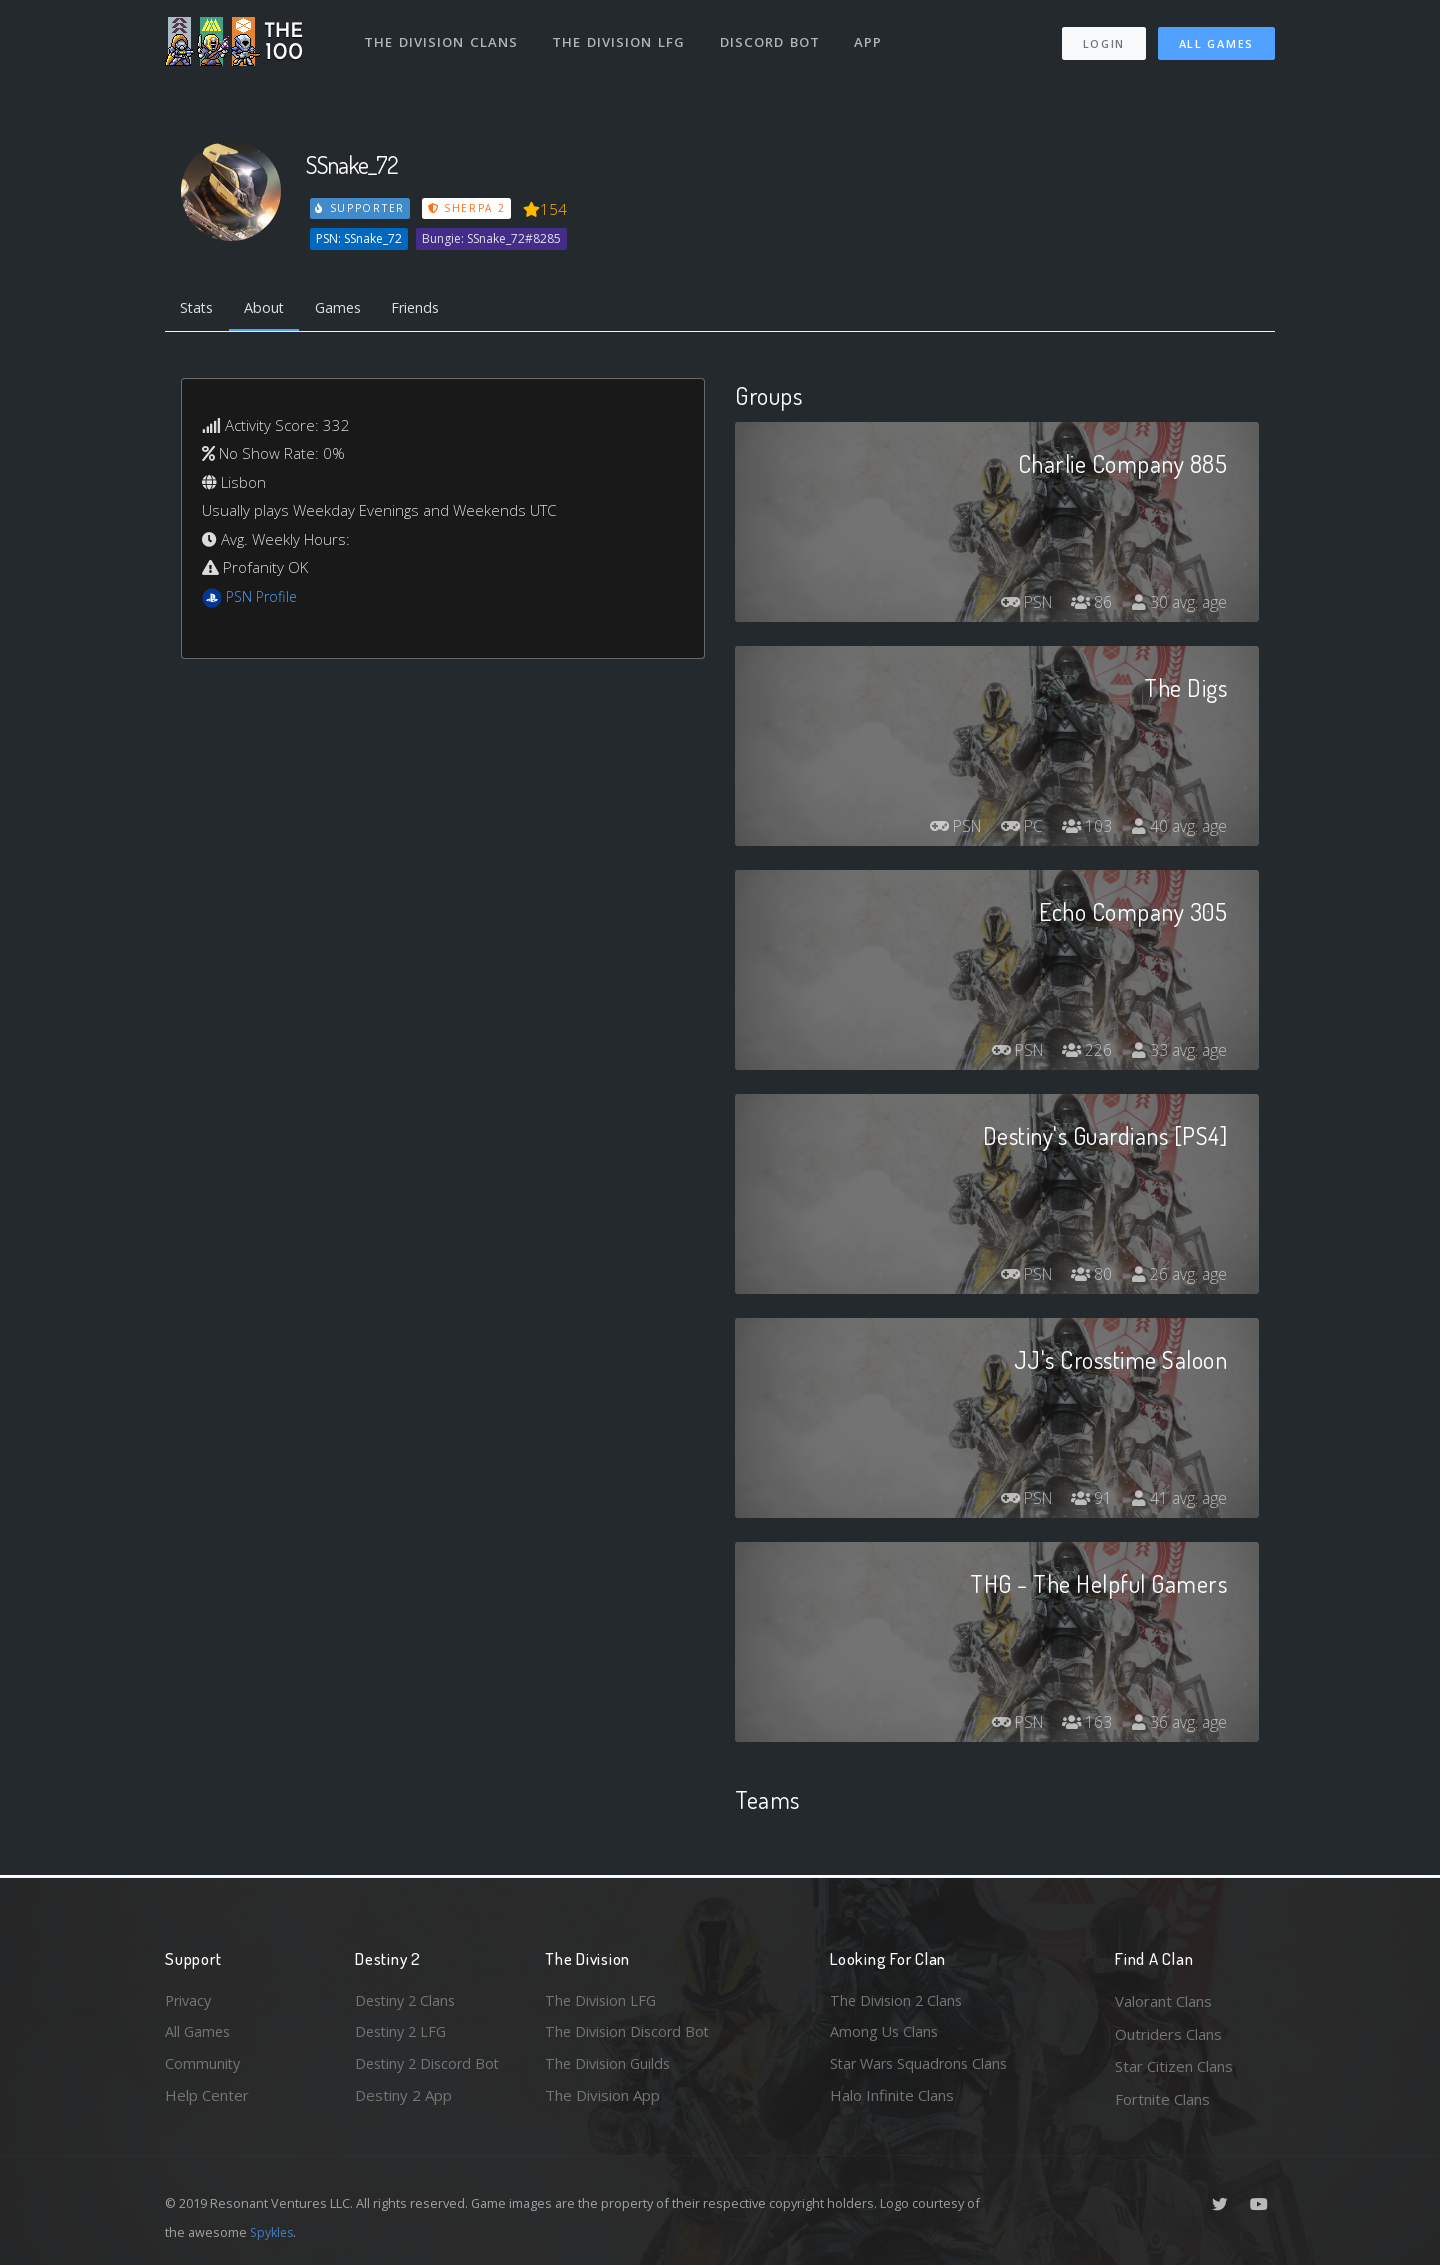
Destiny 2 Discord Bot (431, 2066)
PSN (1020, 604)
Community (203, 2066)
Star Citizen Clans (1174, 2066)
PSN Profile (264, 598)
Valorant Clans (1163, 2001)
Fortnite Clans (1162, 2099)
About (269, 308)
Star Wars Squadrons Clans (922, 2066)
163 (1084, 1724)
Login (1103, 40)
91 (1089, 1500)
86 (1089, 604)
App (872, 38)
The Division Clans (441, 38)
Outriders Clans (1168, 2034)
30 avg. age (1178, 604)
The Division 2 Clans (898, 2001)
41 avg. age (1178, 1500)
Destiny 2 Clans (408, 2001)
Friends (428, 308)
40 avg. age (1178, 828)
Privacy (190, 2001)
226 (1084, 1052)
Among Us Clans (885, 2034)
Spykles (273, 2232)
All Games (1216, 40)
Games (346, 308)
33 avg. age (1178, 1052)
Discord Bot (772, 38)
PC (1017, 828)
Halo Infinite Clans (892, 2099)
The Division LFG (620, 38)
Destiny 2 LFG (403, 2034)
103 (1084, 828)
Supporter (361, 208)
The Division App (602, 2099)
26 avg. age (1178, 1276)
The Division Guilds (610, 2066)
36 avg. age (1178, 1724)
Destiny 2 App (403, 2099)
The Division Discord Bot (630, 2034)
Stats (199, 308)
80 (1089, 1276)
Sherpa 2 (468, 208)
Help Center (207, 2099)
